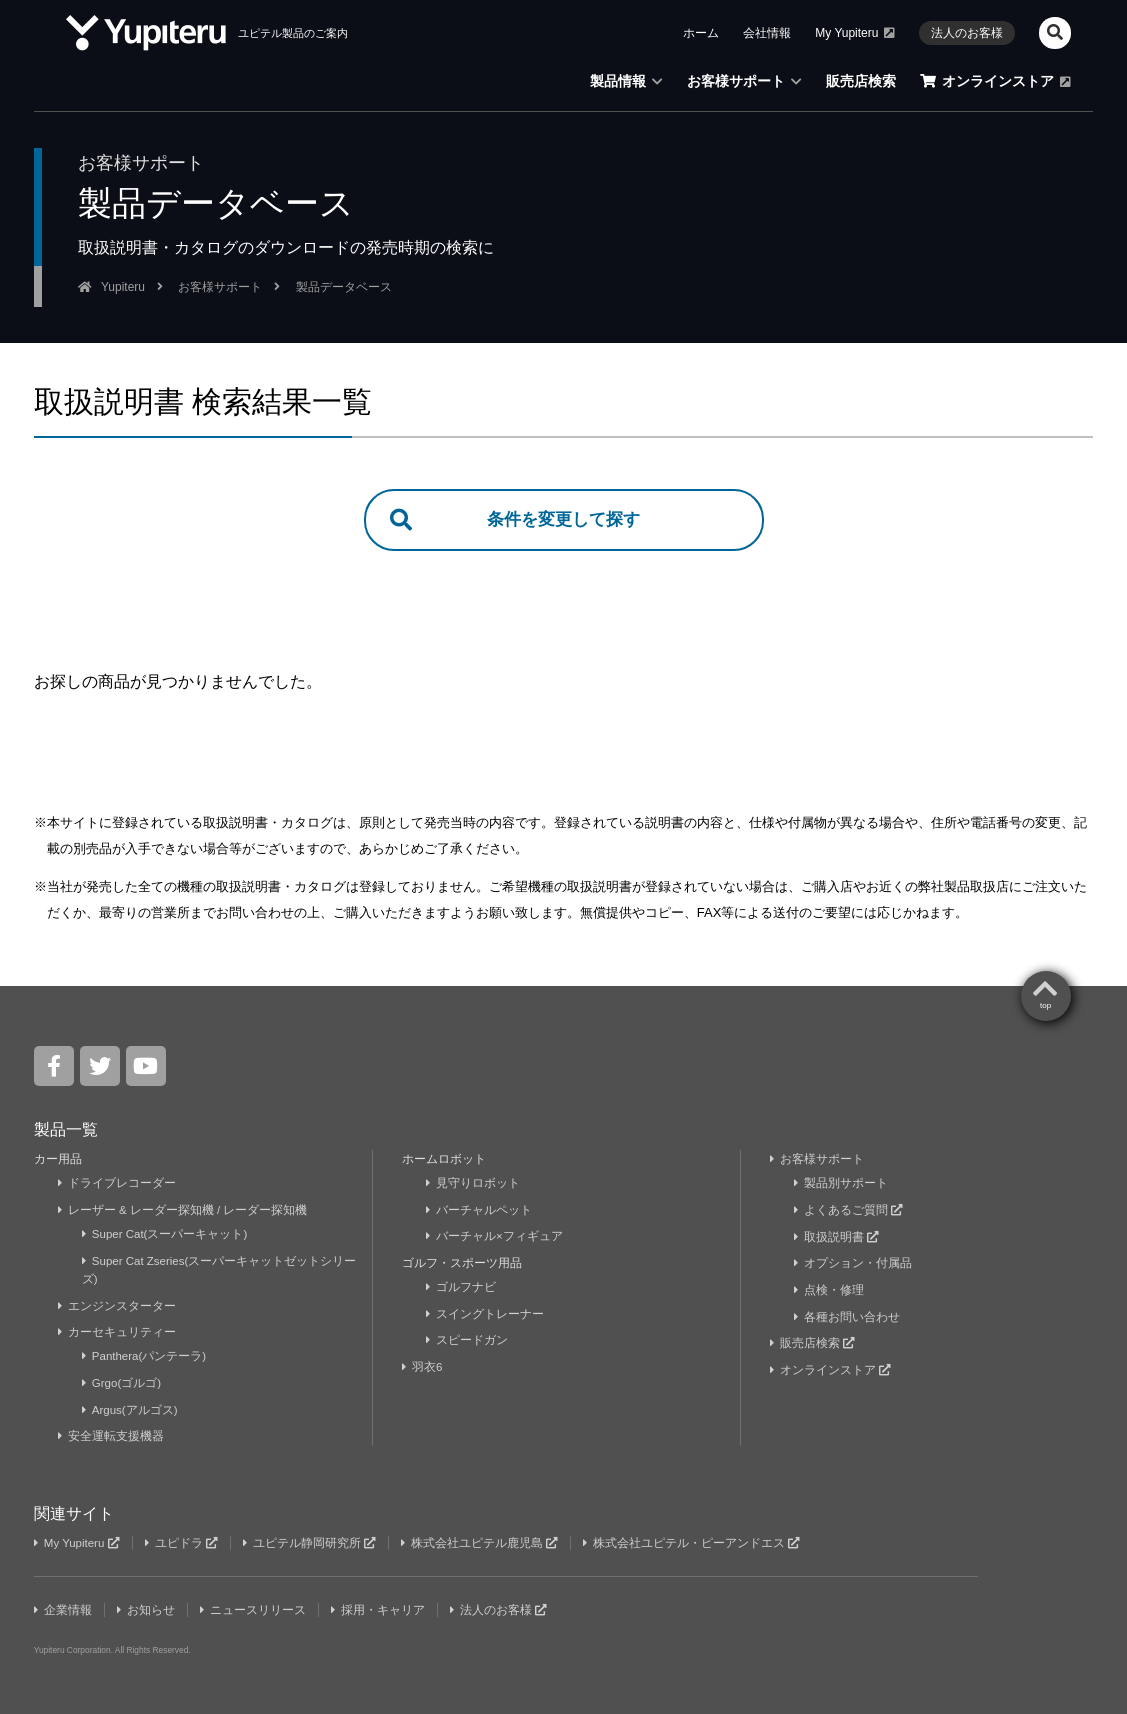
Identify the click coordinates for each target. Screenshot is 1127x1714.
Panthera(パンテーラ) (146, 1357)
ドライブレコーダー (117, 1185)
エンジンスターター (117, 1306)
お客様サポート (744, 81)
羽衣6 (424, 1367)
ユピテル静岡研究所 (315, 1542)
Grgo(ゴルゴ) (123, 1383)
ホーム (701, 33)
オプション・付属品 (853, 1264)
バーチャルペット (479, 1211)
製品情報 (626, 81)
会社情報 (767, 33)
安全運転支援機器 (111, 1436)
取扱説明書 (837, 1238)
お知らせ (147, 1609)
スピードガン (467, 1341)
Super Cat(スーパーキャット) (166, 1235)
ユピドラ (185, 1542)
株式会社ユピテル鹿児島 (486, 1542)
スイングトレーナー (485, 1315)
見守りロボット (473, 1185)
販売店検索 (861, 81)
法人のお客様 (967, 33)
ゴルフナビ (461, 1288)
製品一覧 (66, 1131)
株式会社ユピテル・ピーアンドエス (699, 1542)
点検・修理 (829, 1291)
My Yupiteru (855, 33)
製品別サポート (841, 1185)
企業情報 (63, 1609)
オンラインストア (995, 81)
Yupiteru (123, 287)
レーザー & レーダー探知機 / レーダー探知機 (184, 1211)
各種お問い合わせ (847, 1317)
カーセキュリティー (117, 1333)
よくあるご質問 (849, 1211)
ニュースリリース (255, 1609)
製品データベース (344, 287)
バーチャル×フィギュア (495, 1238)
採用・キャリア (381, 1609)
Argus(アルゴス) (131, 1409)
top (1045, 1007)
